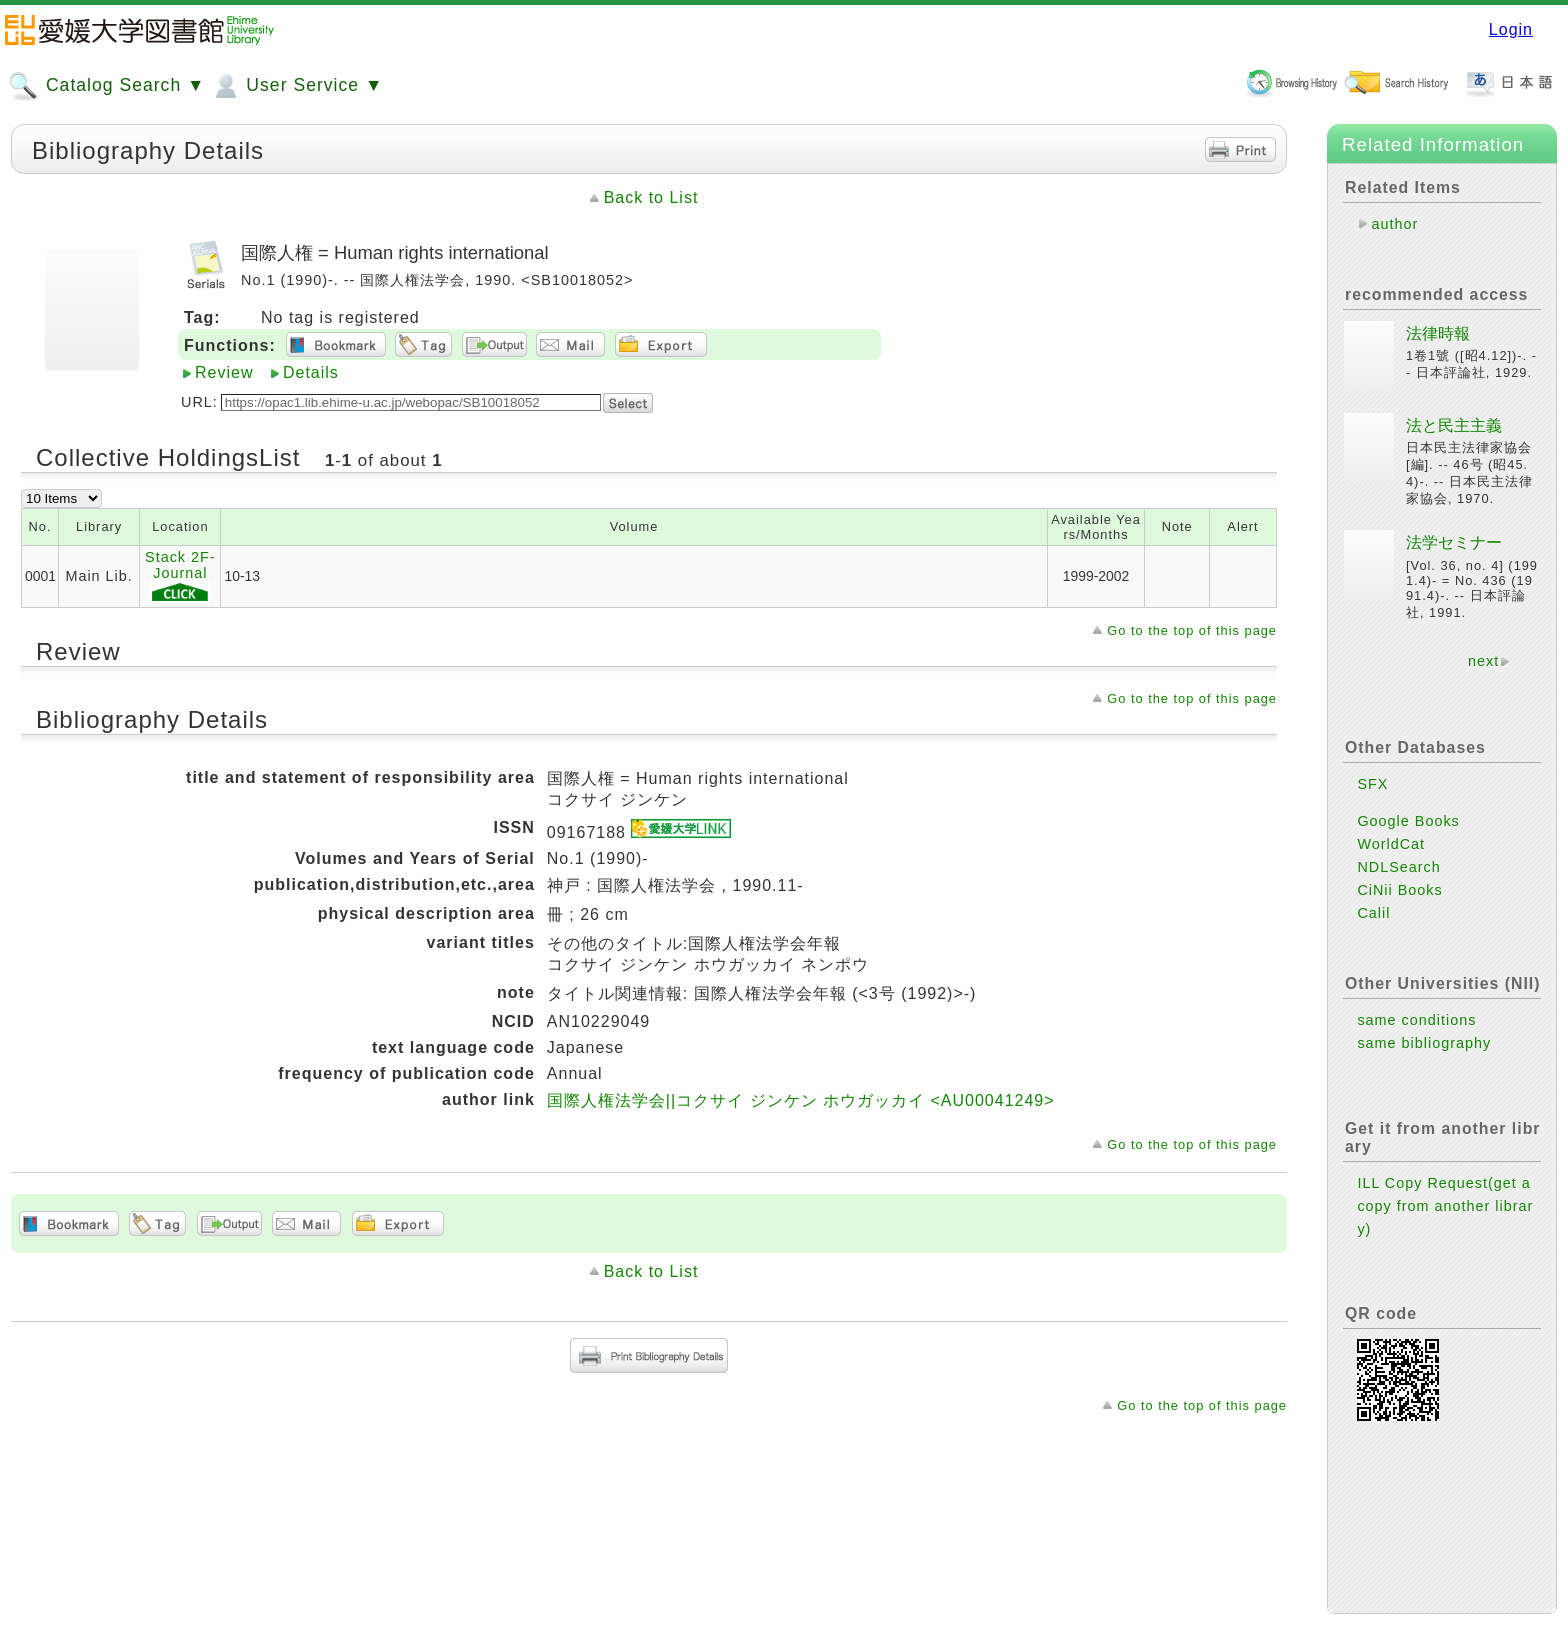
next (1483, 661)
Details (311, 372)
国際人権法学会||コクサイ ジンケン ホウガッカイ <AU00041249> (801, 1100)
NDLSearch (1398, 867)
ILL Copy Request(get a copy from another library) (1445, 1206)
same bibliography (1424, 1043)
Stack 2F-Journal (180, 576)
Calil (1373, 913)
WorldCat (1391, 844)
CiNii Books (1399, 890)
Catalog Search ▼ (106, 86)
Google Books (1408, 821)
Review (224, 372)
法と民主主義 (1454, 425)
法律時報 (1438, 333)
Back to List (651, 197)
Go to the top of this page (1192, 630)
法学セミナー (1454, 542)
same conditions (1416, 1020)
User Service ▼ (296, 86)
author (1394, 224)
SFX (1372, 784)
